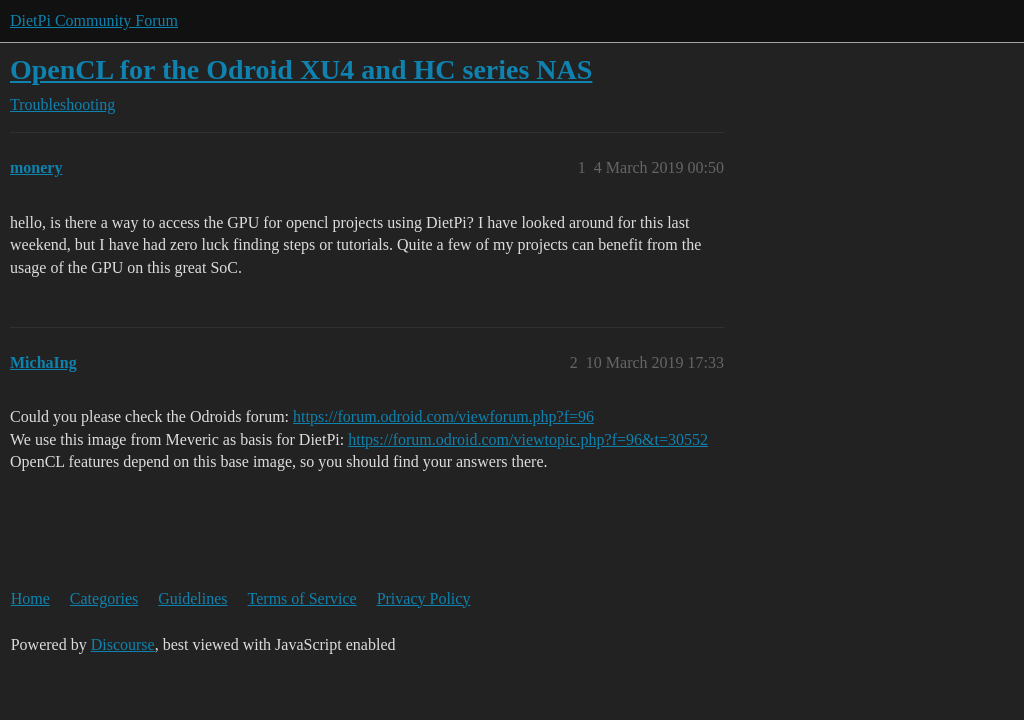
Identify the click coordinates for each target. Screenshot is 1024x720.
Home (30, 598)
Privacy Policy (424, 598)
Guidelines (192, 598)
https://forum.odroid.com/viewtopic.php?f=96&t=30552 (528, 439)
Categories (104, 598)
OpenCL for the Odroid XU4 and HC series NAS (301, 69)
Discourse (123, 644)
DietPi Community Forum (94, 20)
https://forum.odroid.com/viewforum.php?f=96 (443, 416)
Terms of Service (302, 598)
